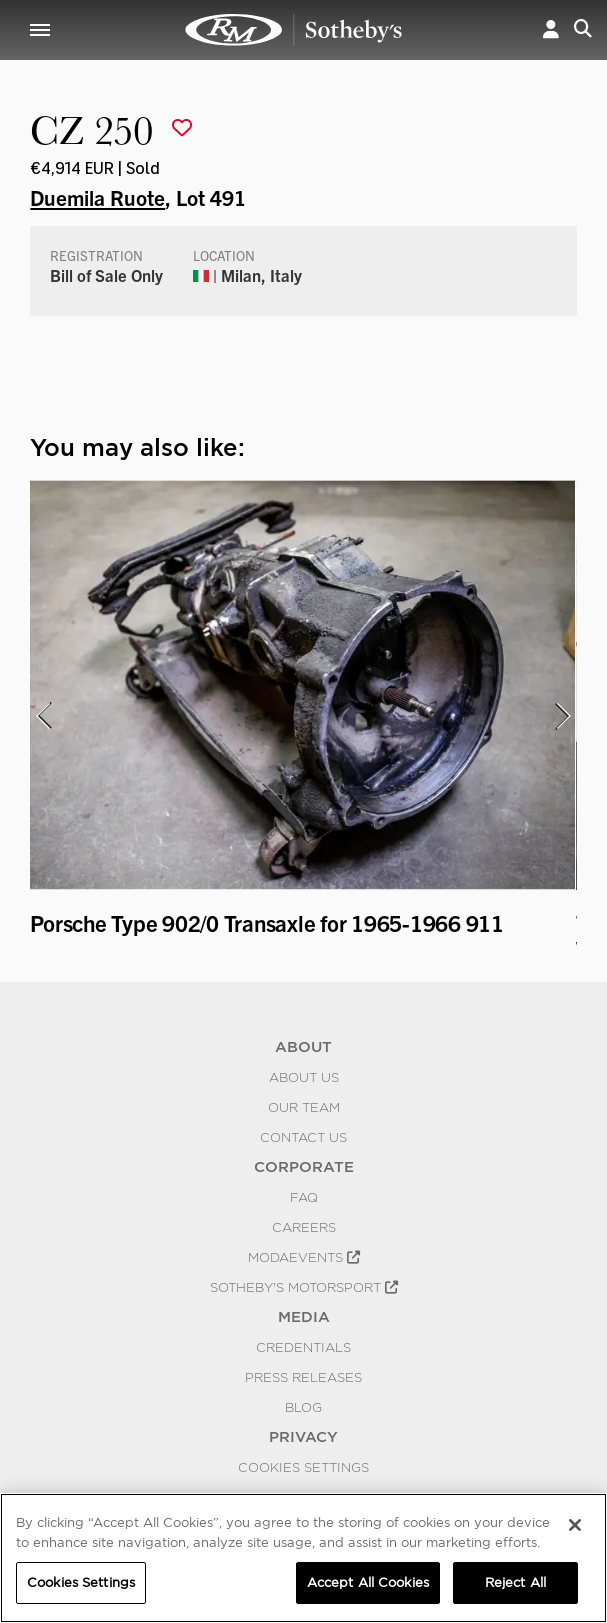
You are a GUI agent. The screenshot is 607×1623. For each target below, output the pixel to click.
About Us (304, 1077)
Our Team (304, 1107)
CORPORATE (304, 1167)
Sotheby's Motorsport (304, 1287)
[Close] (575, 1525)
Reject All (515, 1582)
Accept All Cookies (368, 1582)
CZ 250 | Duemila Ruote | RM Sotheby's (294, 30)
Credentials (303, 1347)
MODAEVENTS (304, 1257)
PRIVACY (303, 1437)
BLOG (303, 1407)
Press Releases (303, 1377)
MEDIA (304, 1317)
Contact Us (303, 1137)
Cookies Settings (303, 1467)
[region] (303, 1558)
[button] (551, 30)
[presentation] (43, 716)
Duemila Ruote (97, 197)
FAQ (304, 1197)
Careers (304, 1227)
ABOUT (303, 1047)
